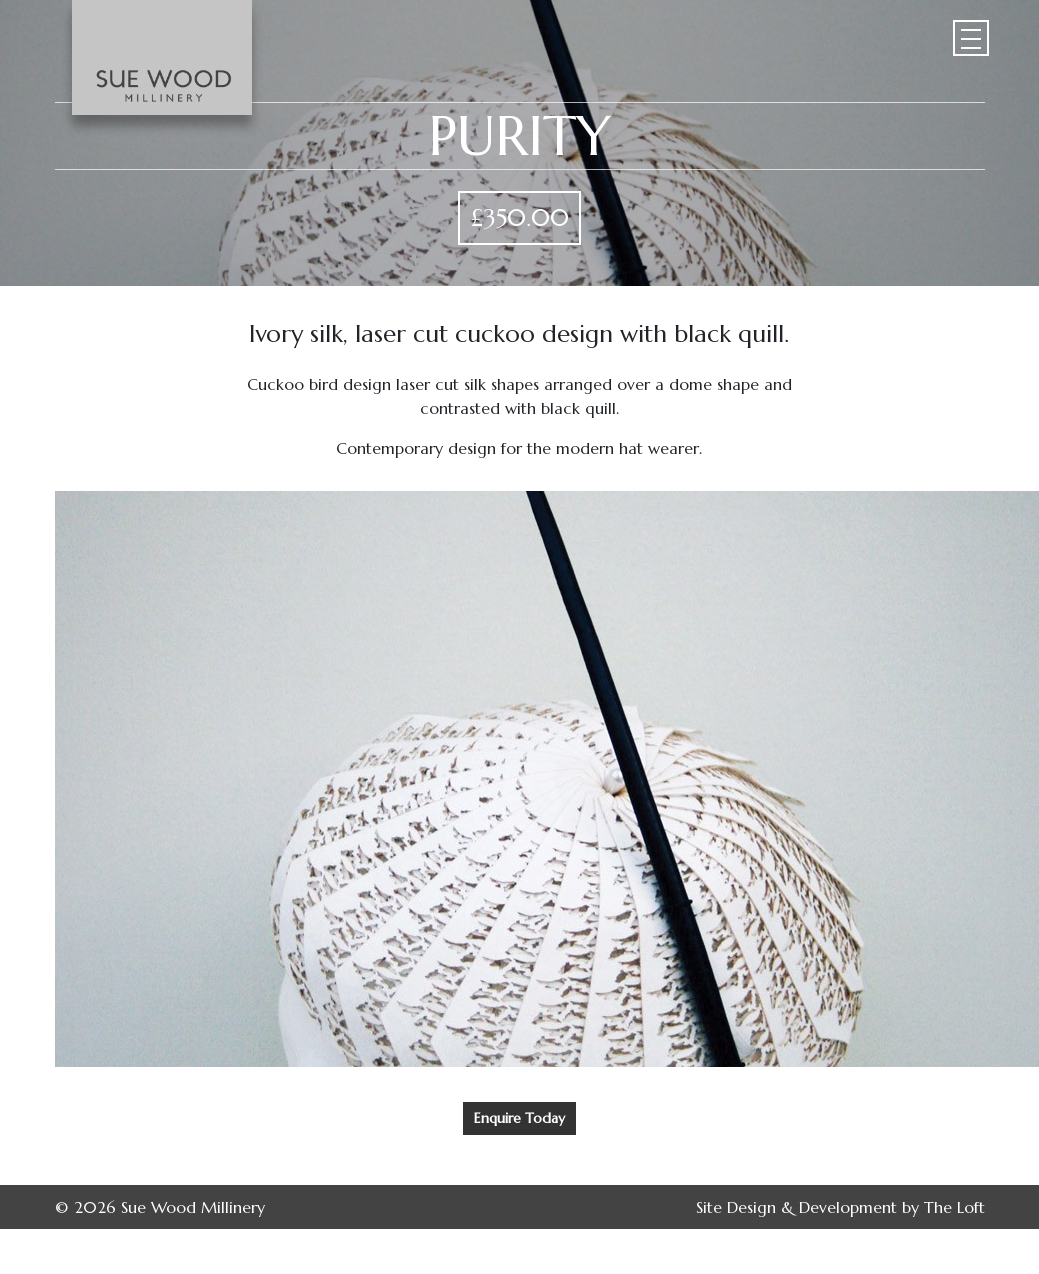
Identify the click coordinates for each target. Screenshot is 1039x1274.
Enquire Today (519, 1118)
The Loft (954, 1207)
